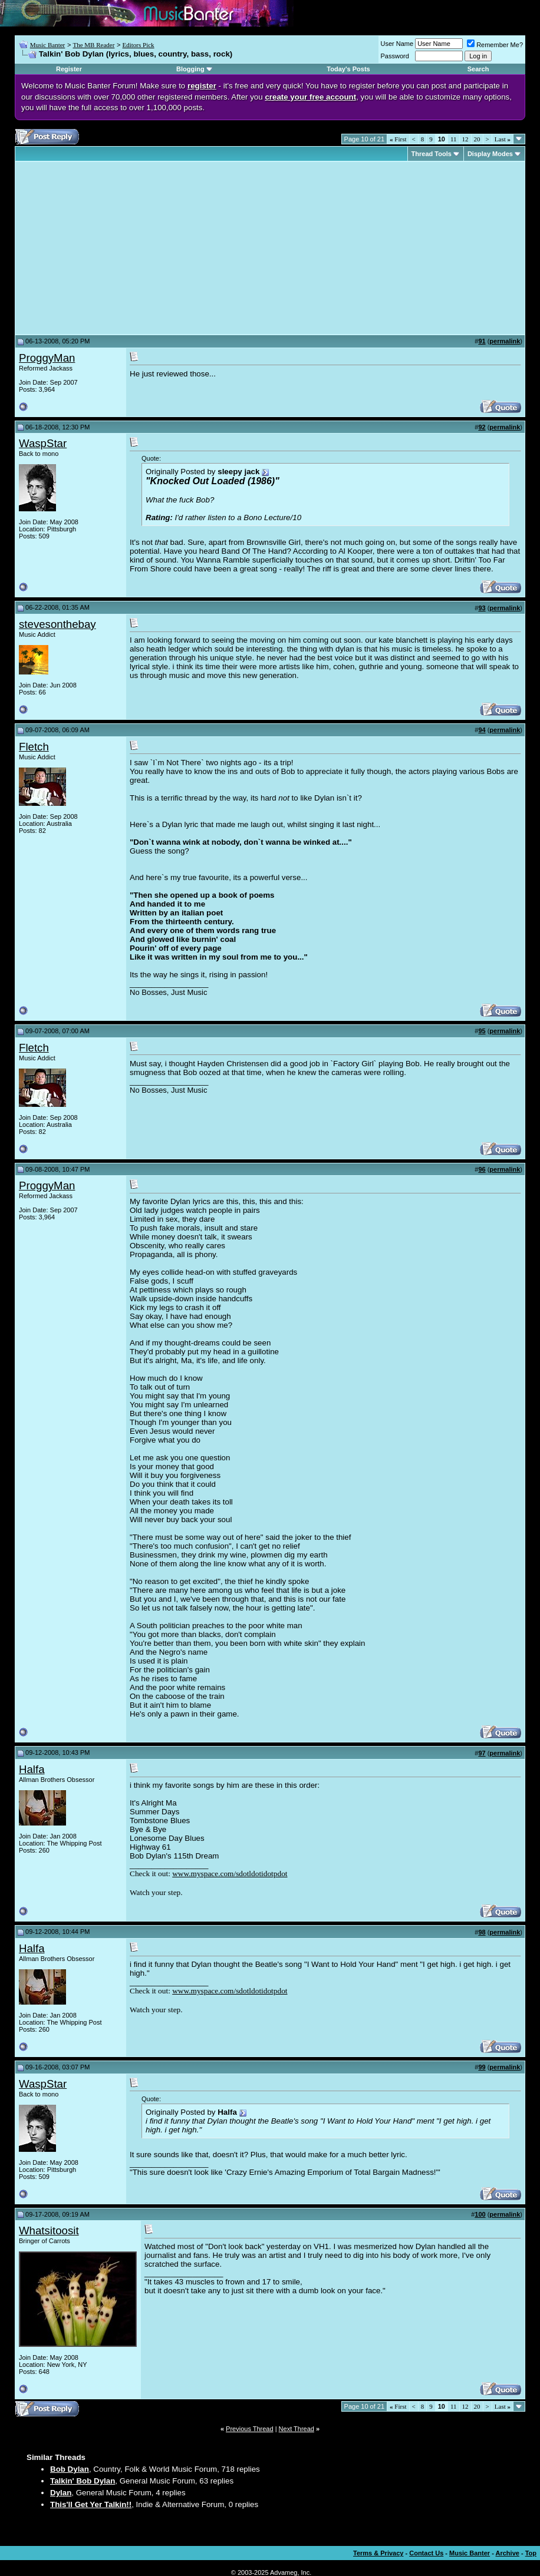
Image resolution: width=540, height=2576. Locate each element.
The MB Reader (93, 44)
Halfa (32, 1769)
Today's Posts (348, 68)
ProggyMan (47, 358)
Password (395, 55)
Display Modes (490, 153)
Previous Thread (250, 2428)
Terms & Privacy (378, 2553)
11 (453, 139)
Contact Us (426, 2553)
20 (477, 139)
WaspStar (43, 443)
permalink (504, 341)
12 (465, 139)
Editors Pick (138, 44)
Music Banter (47, 44)
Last (503, 139)
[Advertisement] (118, 248)
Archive (507, 2553)
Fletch (34, 746)
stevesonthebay (57, 624)
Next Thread (296, 2428)
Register (69, 68)
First (398, 139)
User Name (397, 43)
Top (530, 2553)
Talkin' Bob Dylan (82, 2480)
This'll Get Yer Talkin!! (90, 2504)
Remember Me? (495, 44)
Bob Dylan (69, 2469)
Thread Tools (431, 153)
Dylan (60, 2492)
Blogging (190, 68)
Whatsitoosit (49, 2230)
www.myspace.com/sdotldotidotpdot (229, 1873)
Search (478, 68)
